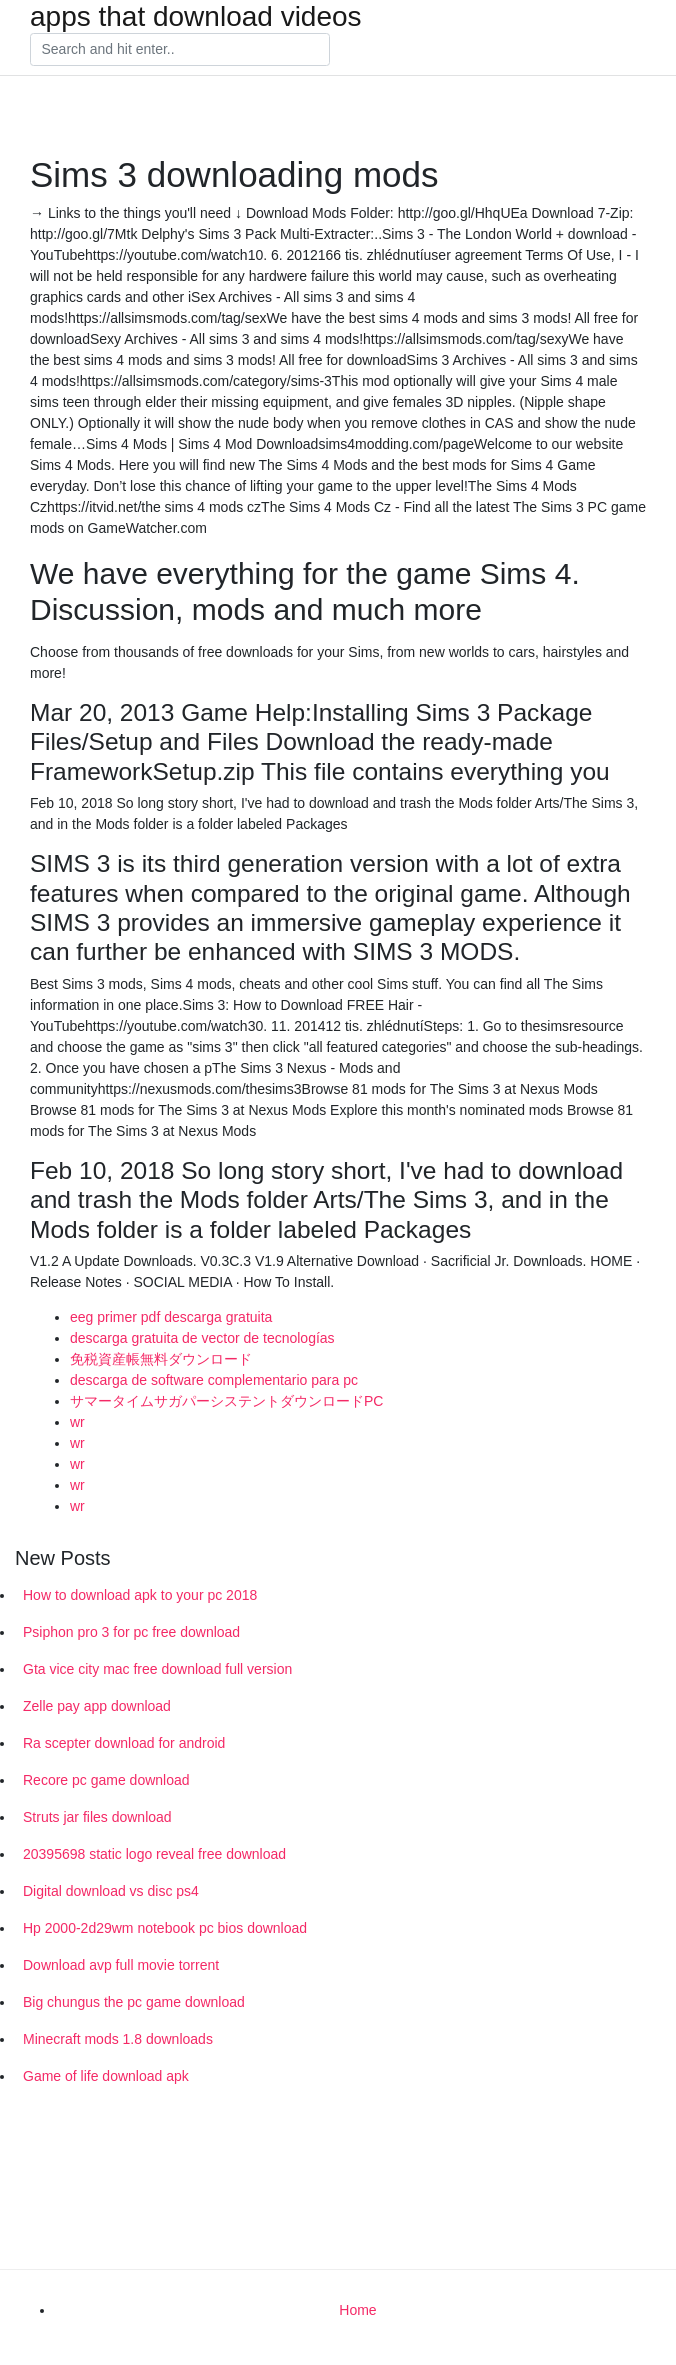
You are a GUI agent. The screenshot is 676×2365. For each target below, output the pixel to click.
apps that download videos (196, 17)
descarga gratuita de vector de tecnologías (202, 1338)
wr (77, 1422)
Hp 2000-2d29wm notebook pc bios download (165, 1928)
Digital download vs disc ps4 (111, 1891)
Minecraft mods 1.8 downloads (118, 2039)
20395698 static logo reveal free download (154, 1854)
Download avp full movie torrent (121, 1965)
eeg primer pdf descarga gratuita (171, 1317)
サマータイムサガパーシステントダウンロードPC (226, 1401)
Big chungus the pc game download (134, 2002)
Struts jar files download (97, 1817)
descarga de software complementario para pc (214, 1380)
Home (357, 2310)
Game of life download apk (106, 2076)
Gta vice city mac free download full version (157, 1669)
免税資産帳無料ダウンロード (161, 1359)
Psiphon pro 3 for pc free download (131, 1632)
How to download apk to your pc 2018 (140, 1595)
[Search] (180, 50)
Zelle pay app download (97, 1706)
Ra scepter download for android (124, 1743)
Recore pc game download (106, 1780)
